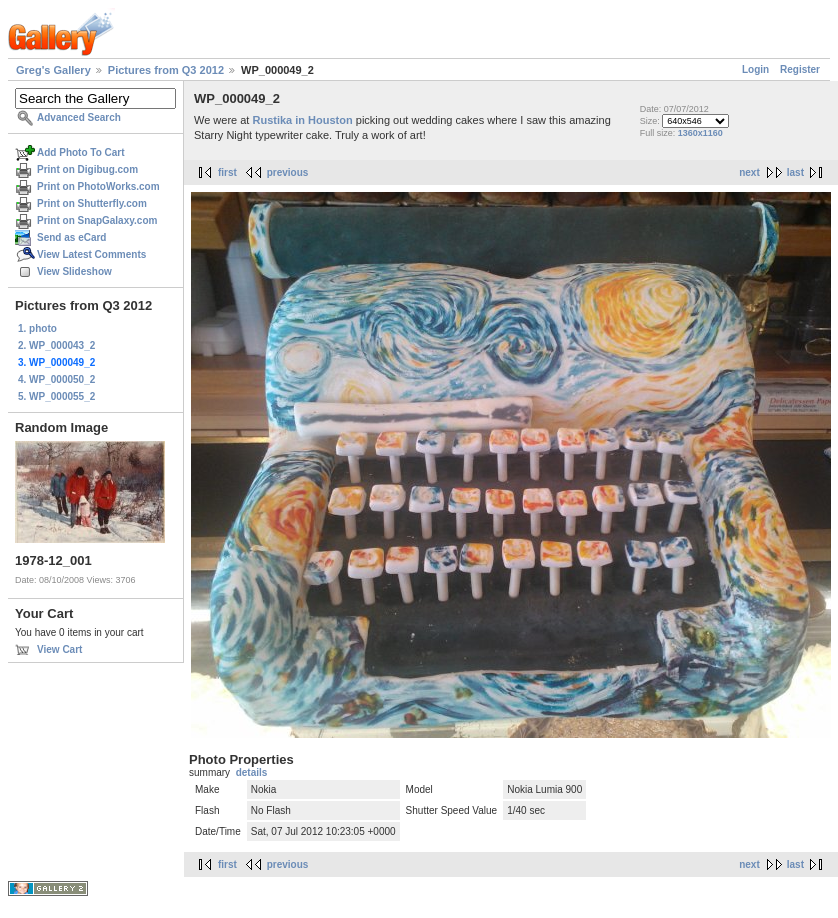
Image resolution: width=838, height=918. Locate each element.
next (749, 172)
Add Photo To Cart (81, 152)
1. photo (37, 328)
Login (755, 69)
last (795, 172)
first (227, 172)
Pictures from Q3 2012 (166, 70)
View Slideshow (74, 271)
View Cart (59, 649)
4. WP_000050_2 (56, 379)
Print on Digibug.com (87, 169)
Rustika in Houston (303, 120)
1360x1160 (700, 133)
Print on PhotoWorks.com (98, 186)
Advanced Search (79, 117)
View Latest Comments (91, 254)
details (252, 772)
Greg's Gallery (53, 70)
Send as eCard (71, 237)
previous (288, 172)
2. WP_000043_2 (56, 345)
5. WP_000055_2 (56, 396)
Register (800, 69)
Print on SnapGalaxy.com (97, 220)
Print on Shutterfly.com (92, 203)
